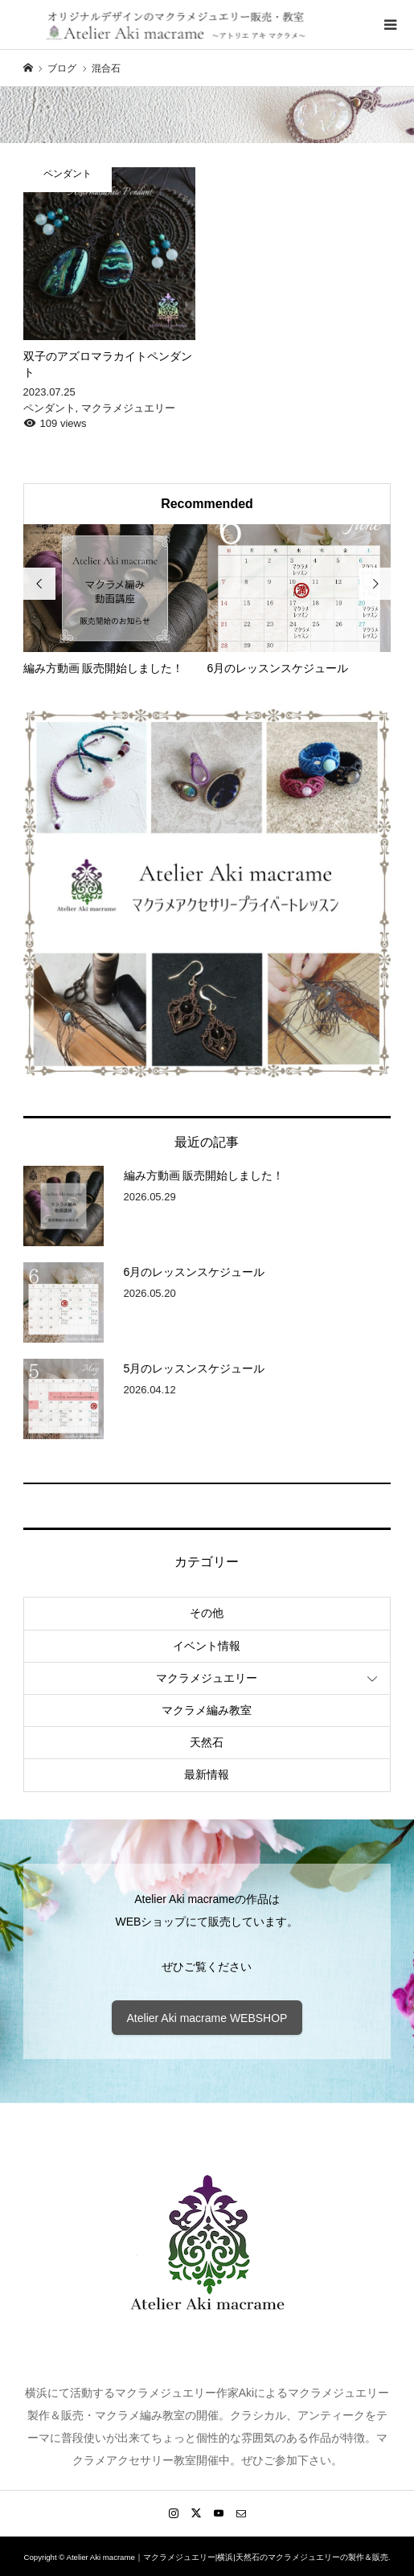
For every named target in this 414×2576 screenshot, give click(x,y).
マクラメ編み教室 (207, 1710)
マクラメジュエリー (206, 1678)
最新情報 (206, 1774)
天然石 (206, 1742)
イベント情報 (206, 1645)
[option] (115, 600)
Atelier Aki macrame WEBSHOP (207, 2018)
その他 (206, 1612)
